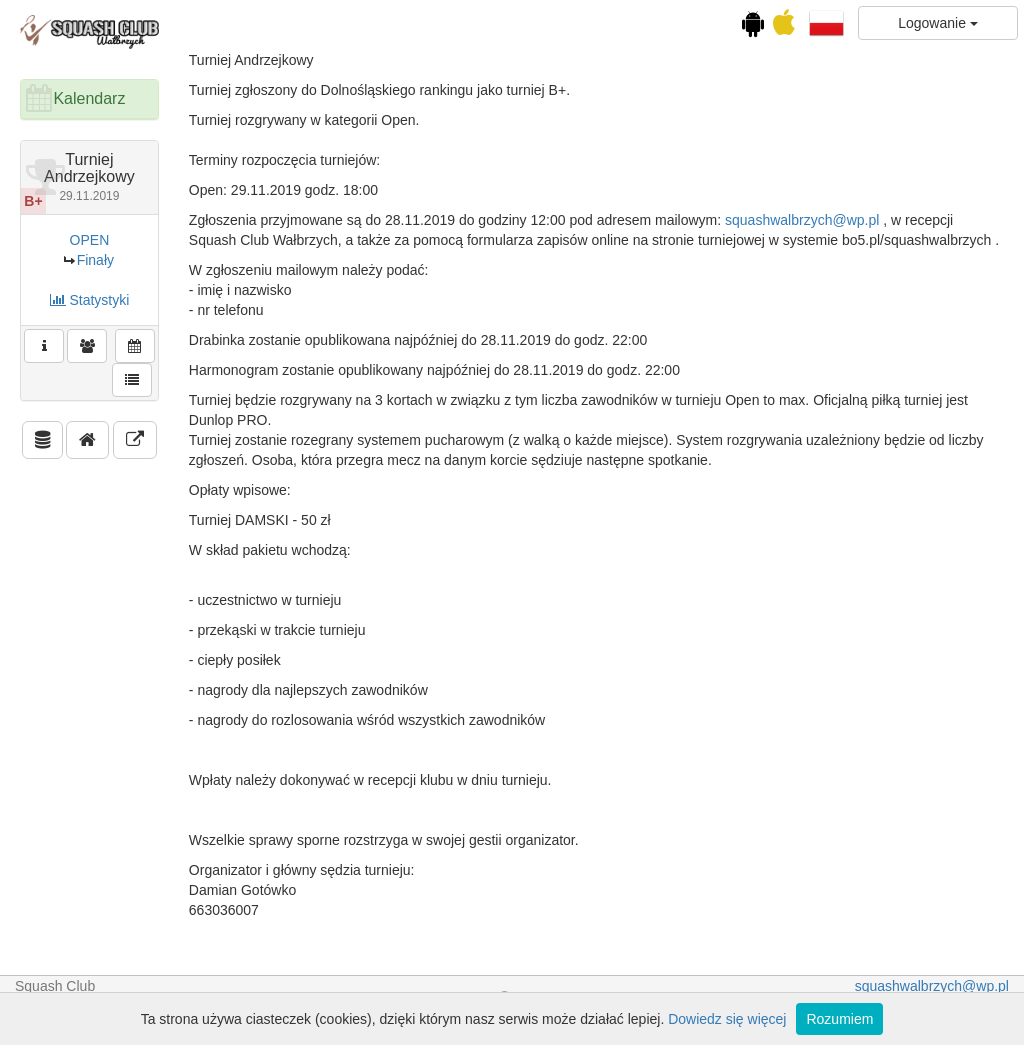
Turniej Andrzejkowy (89, 177)
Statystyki (90, 300)
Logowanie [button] (938, 23)
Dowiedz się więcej (727, 1019)
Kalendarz (89, 98)
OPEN (90, 240)
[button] (826, 22)
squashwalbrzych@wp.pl (802, 220)
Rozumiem (839, 1019)
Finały (95, 260)
